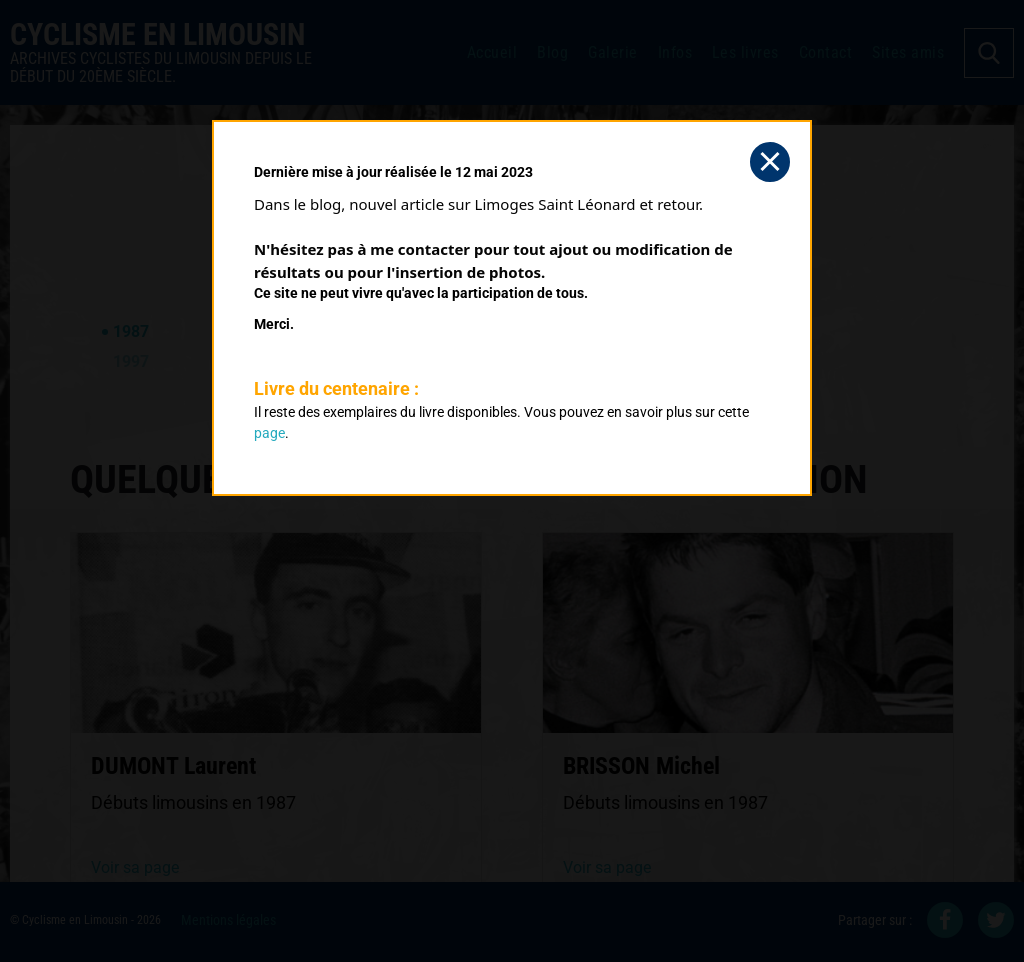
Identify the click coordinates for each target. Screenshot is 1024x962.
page (269, 433)
